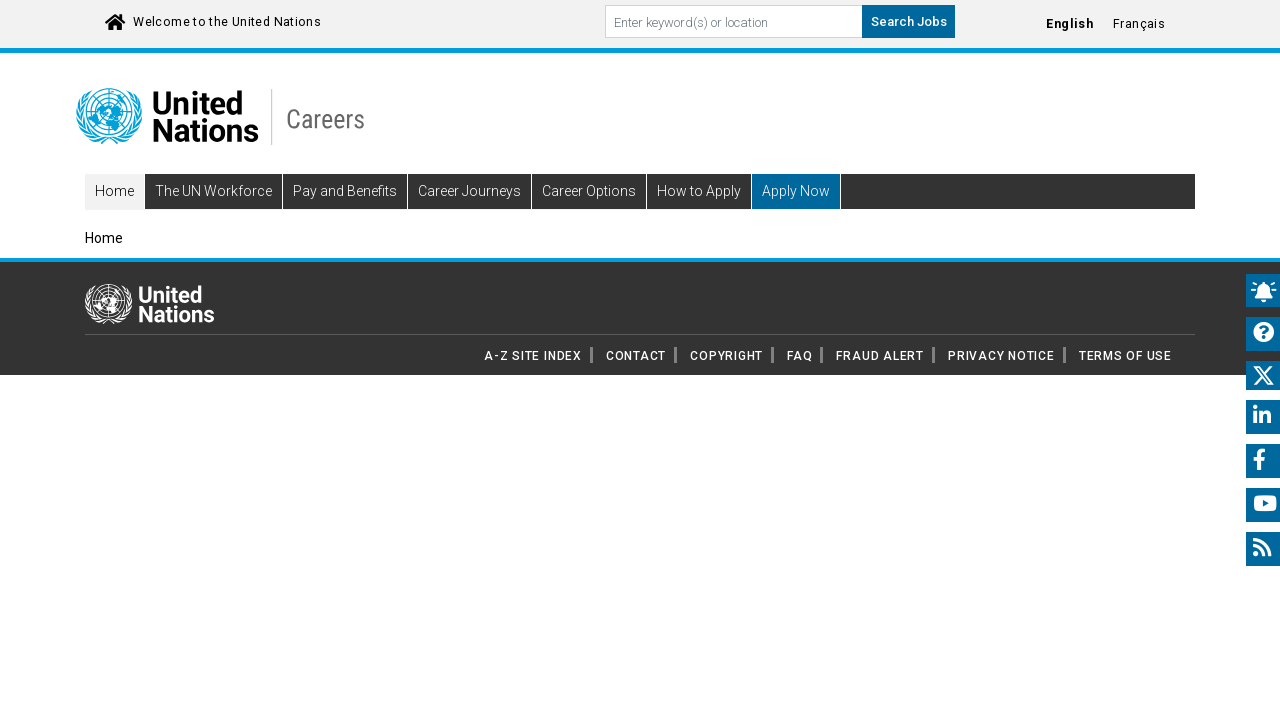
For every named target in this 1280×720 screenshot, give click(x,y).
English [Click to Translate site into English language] (1069, 24)
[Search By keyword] (734, 21)
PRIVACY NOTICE (1001, 384)
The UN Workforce (213, 220)
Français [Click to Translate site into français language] (1139, 24)
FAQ (799, 384)
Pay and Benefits (345, 220)
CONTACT (636, 384)
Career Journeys (469, 220)
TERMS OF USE (1125, 384)
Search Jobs (909, 21)
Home (114, 220)
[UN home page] (149, 331)
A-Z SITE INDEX (533, 384)
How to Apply (699, 220)
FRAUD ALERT (879, 384)
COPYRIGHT (726, 384)
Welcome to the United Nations (227, 22)
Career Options (589, 220)
